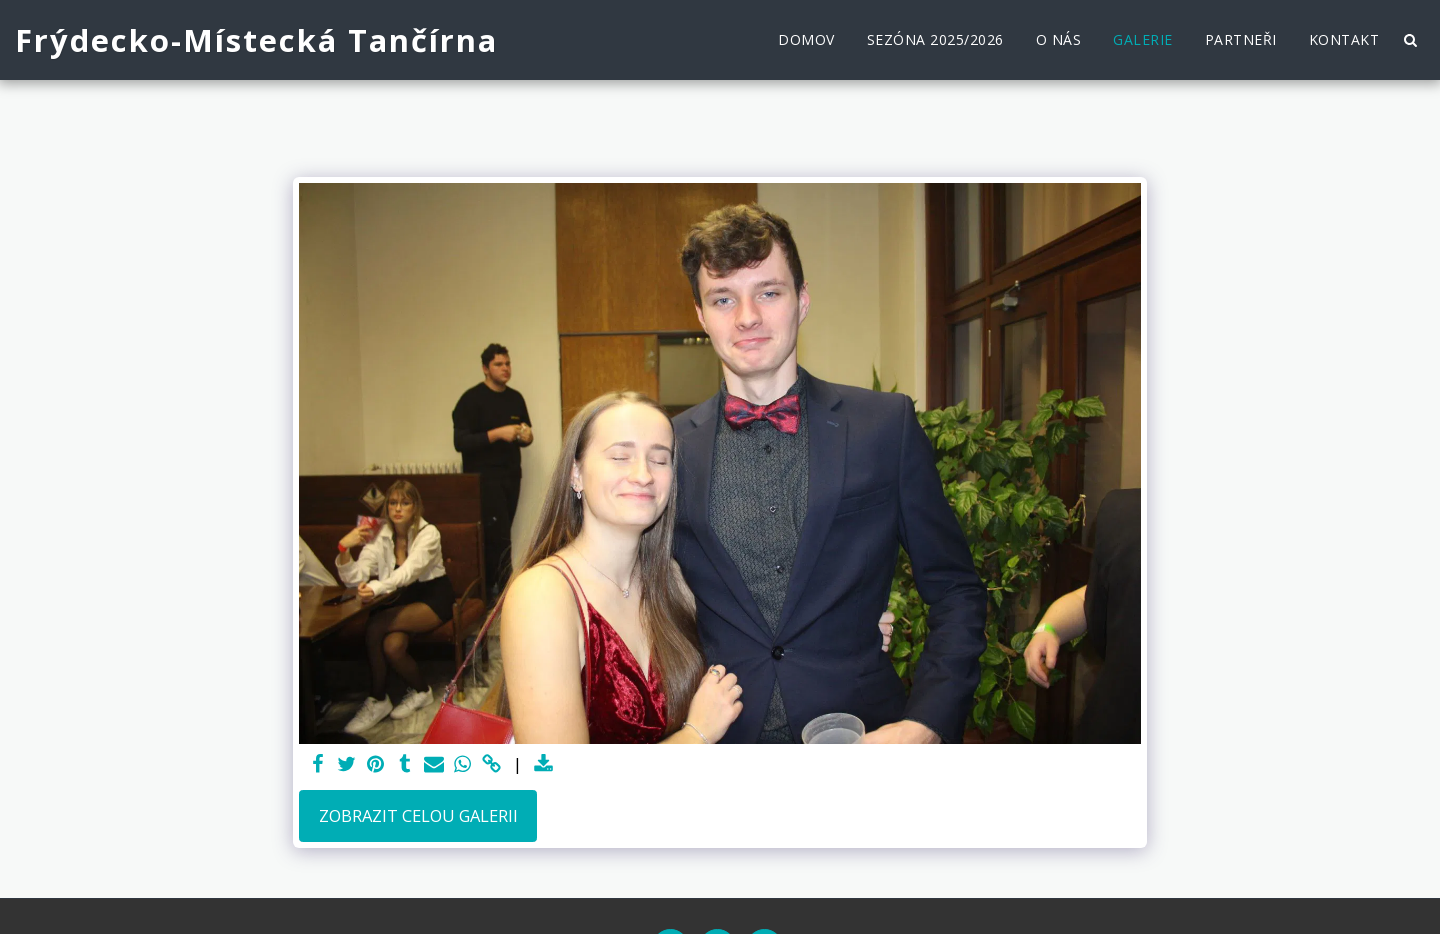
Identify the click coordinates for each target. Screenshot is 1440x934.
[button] (1410, 40)
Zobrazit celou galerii (418, 815)
